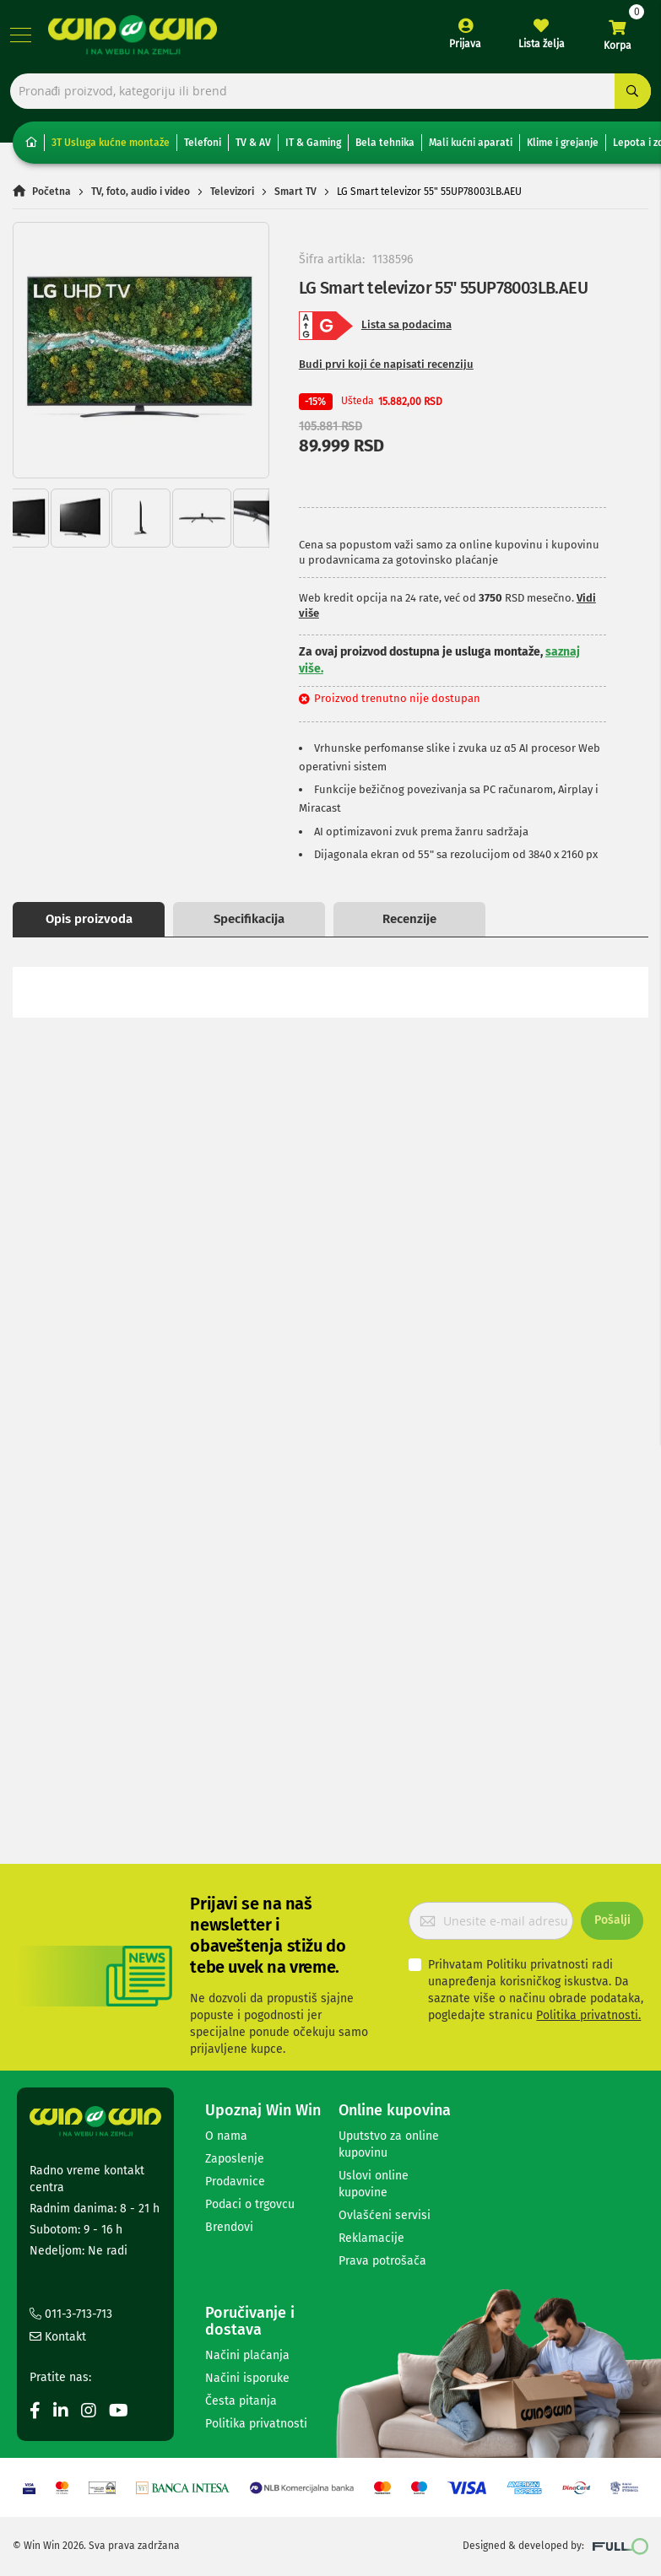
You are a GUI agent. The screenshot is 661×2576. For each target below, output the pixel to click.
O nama (226, 2136)
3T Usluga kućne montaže (110, 148)
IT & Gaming (313, 148)
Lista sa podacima (406, 330)
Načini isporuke (247, 2378)
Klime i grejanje (563, 148)
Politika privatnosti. (588, 2015)
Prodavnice (235, 2181)
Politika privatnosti (256, 2424)
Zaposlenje (234, 2159)
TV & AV (253, 148)
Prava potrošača (382, 2261)
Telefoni (202, 148)
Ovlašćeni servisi (385, 2215)
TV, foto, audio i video (140, 197)
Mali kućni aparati (470, 148)
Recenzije (409, 924)
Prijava (463, 47)
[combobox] (330, 95)
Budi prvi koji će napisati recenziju (386, 369)
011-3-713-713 (71, 2314)
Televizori (232, 197)
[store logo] (135, 38)
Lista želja (539, 47)
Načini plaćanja (247, 2355)
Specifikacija (249, 924)
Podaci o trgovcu (250, 2204)
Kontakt (58, 2337)
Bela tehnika (384, 148)
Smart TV (295, 197)
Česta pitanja (241, 2401)
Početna (51, 197)
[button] (47, 355)
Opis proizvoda (89, 924)
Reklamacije (371, 2238)
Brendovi (229, 2227)
